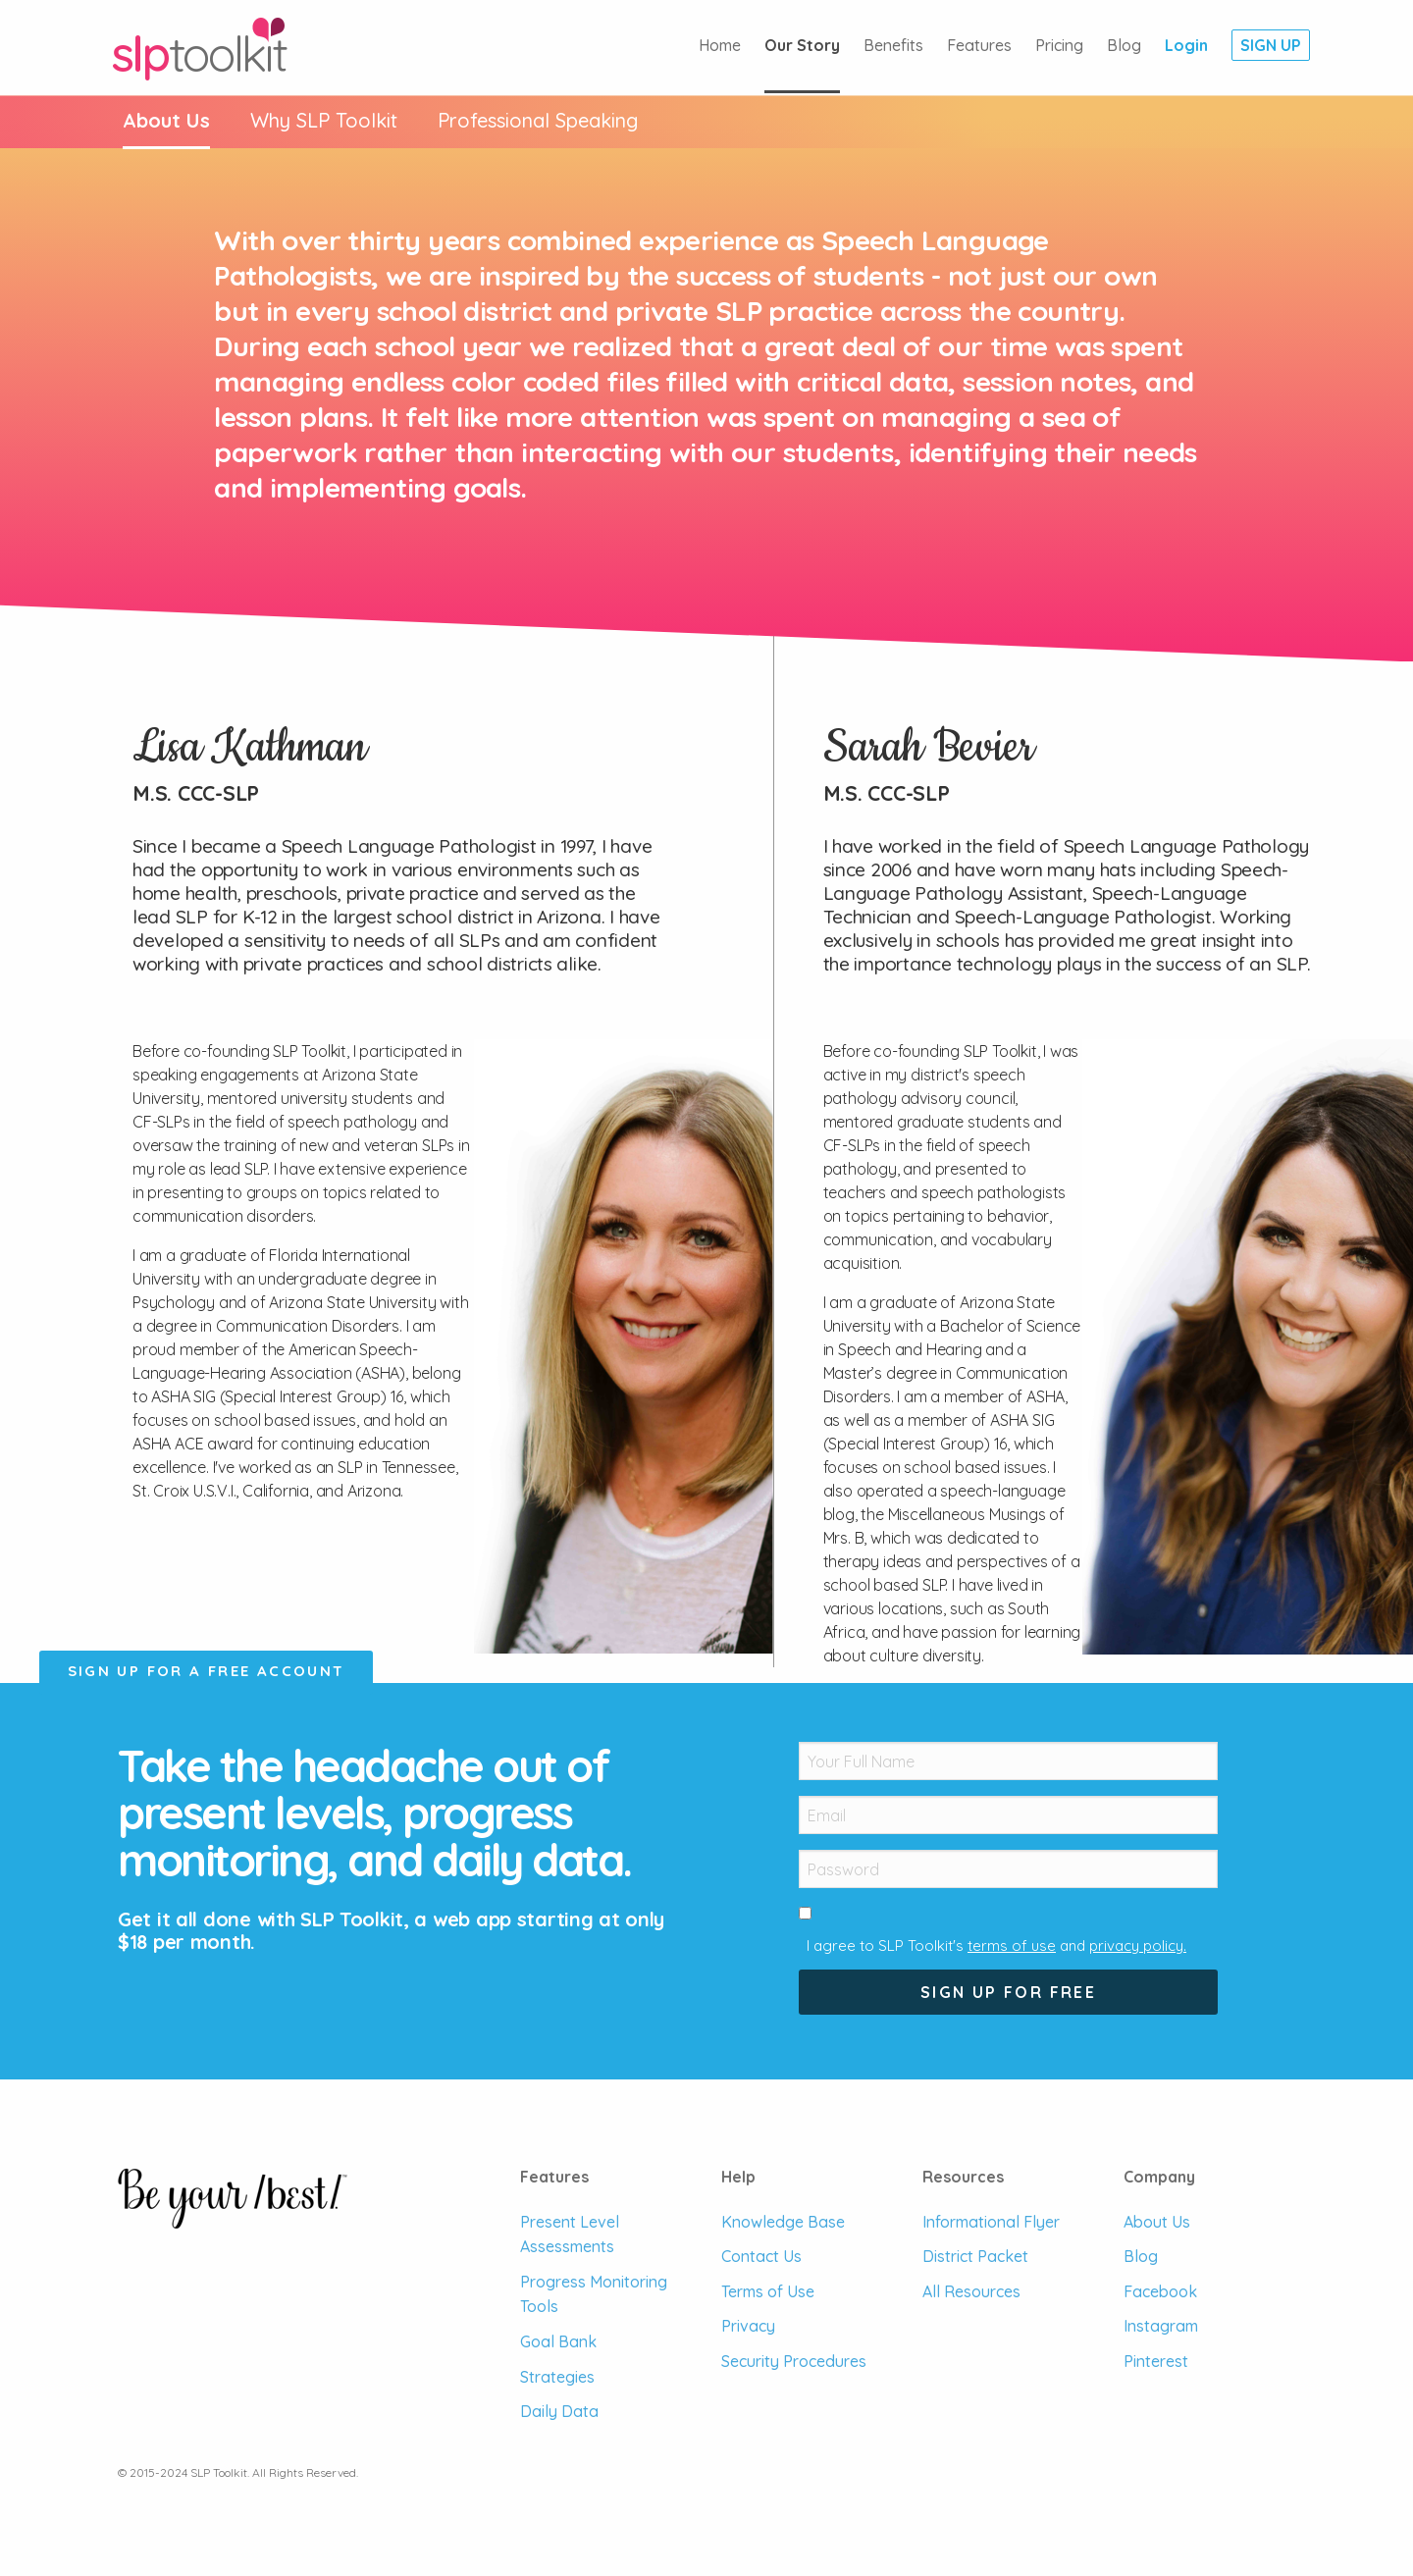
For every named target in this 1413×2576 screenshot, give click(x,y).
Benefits (893, 45)
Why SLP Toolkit (323, 120)
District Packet (975, 2256)
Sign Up (1270, 45)
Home (720, 45)
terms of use (1012, 1945)
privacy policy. (1137, 1945)
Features (979, 45)
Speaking (538, 120)
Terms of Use (767, 2291)
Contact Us (761, 2256)
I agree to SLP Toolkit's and (996, 1945)
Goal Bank (558, 2341)
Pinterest (1156, 2361)
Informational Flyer (991, 2222)
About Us (166, 120)
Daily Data (559, 2411)
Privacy (748, 2326)
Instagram (1161, 2326)
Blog (1124, 45)
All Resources (971, 2291)
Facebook (1160, 2291)
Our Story (802, 45)
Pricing (1059, 45)
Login (1186, 45)
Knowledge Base (783, 2222)
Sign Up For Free (1008, 1992)
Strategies (557, 2377)
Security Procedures (793, 2361)
